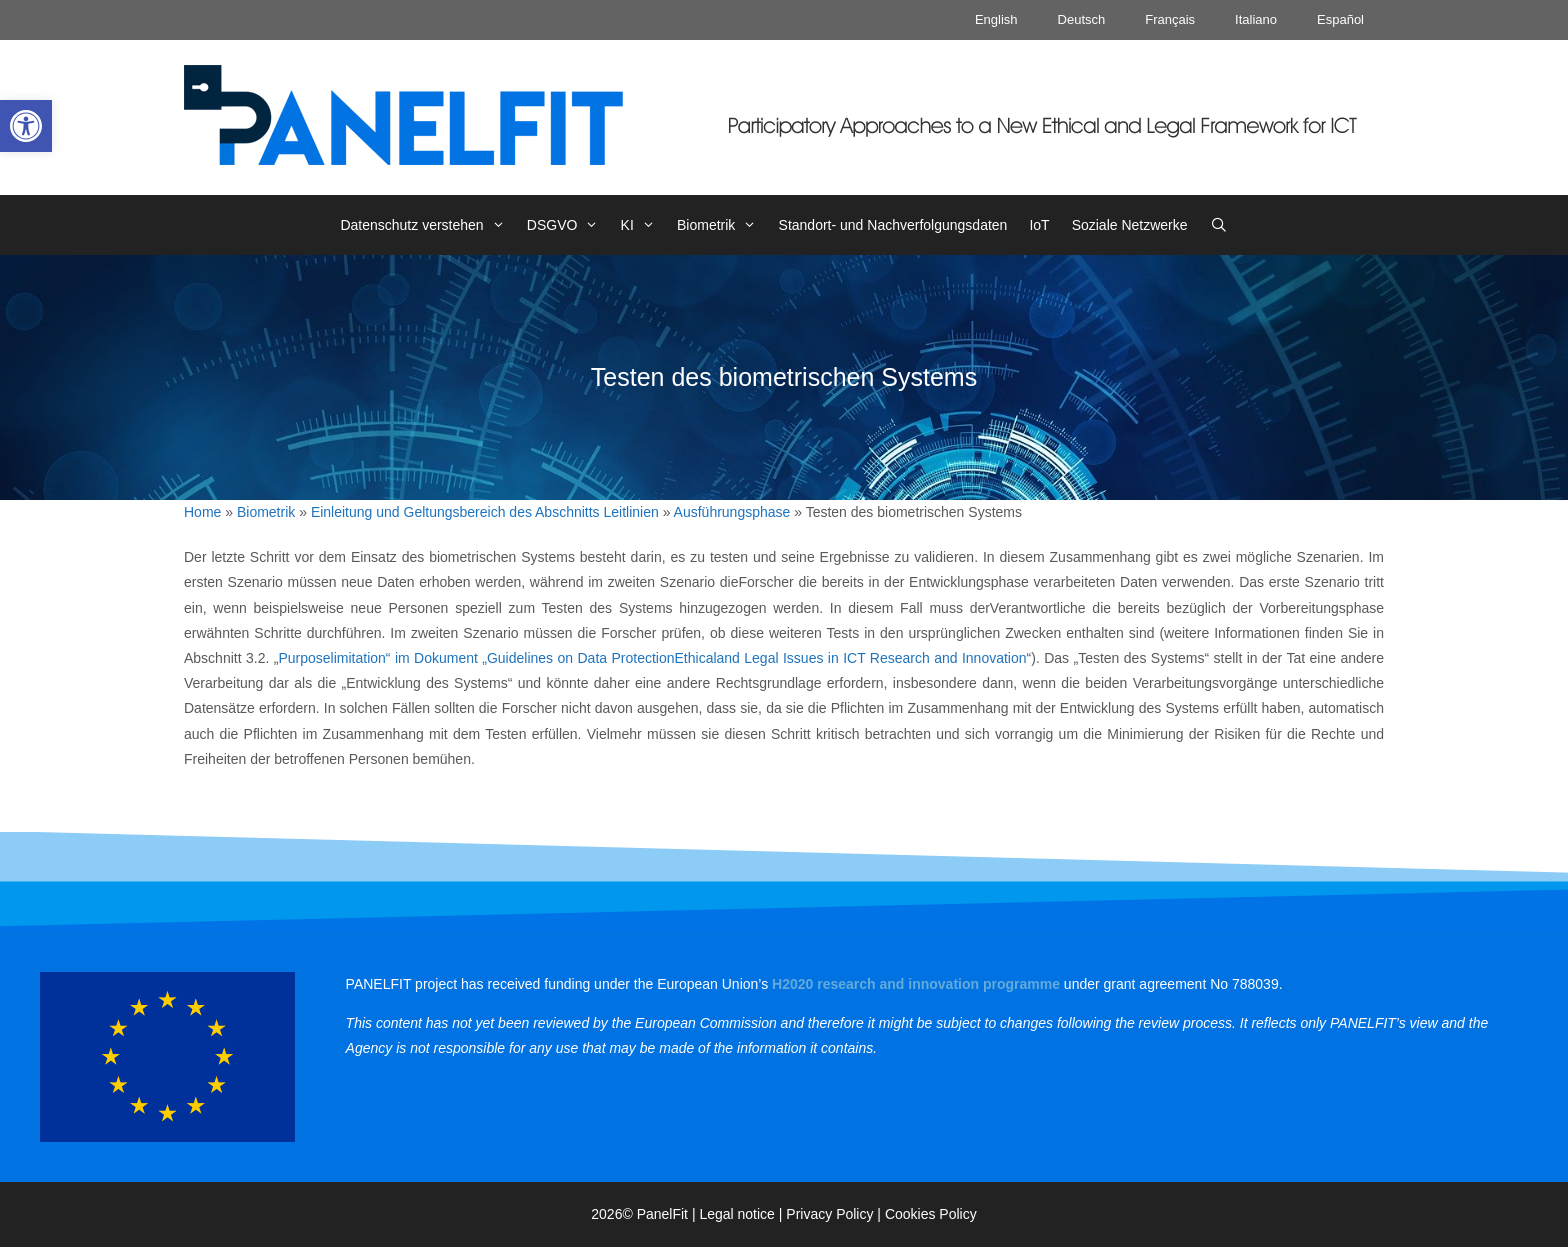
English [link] (996, 19)
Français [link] (1170, 19)
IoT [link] (1039, 225)
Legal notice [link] (737, 1214)
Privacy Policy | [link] (835, 1214)
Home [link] (202, 512)
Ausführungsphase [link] (732, 512)
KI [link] (643, 225)
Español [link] (1340, 19)
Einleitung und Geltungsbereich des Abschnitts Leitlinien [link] (485, 512)
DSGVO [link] (568, 225)
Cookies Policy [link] (931, 1214)
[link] (26, 126)
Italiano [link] (1256, 19)
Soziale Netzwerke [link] (1130, 225)
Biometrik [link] (722, 225)
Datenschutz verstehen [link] (427, 225)
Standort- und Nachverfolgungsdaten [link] (893, 225)
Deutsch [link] (1082, 19)
